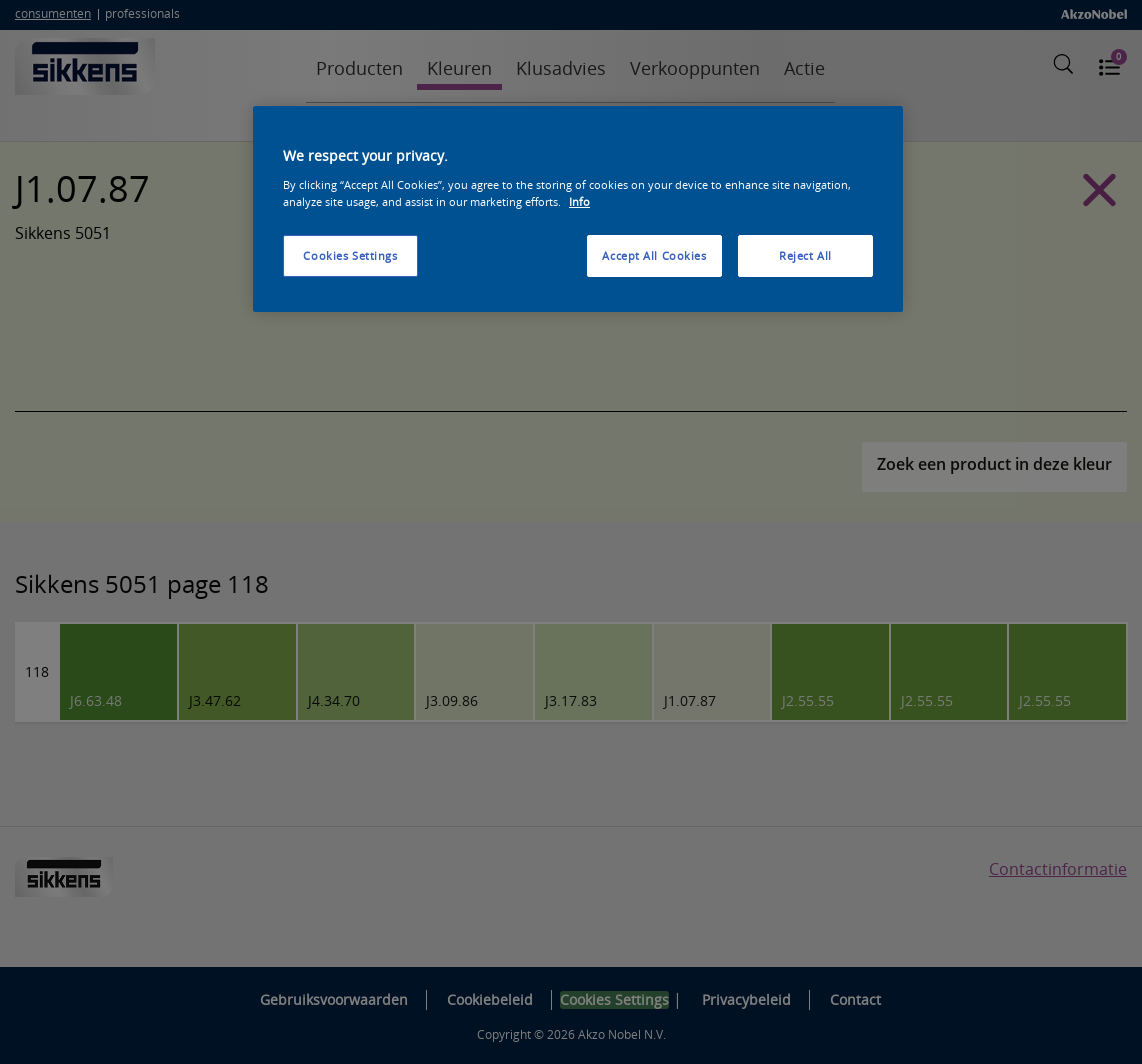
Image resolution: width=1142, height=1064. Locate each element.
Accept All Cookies (654, 255)
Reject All (805, 255)
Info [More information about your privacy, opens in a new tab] (579, 201)
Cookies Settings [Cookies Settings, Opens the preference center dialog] (350, 255)
